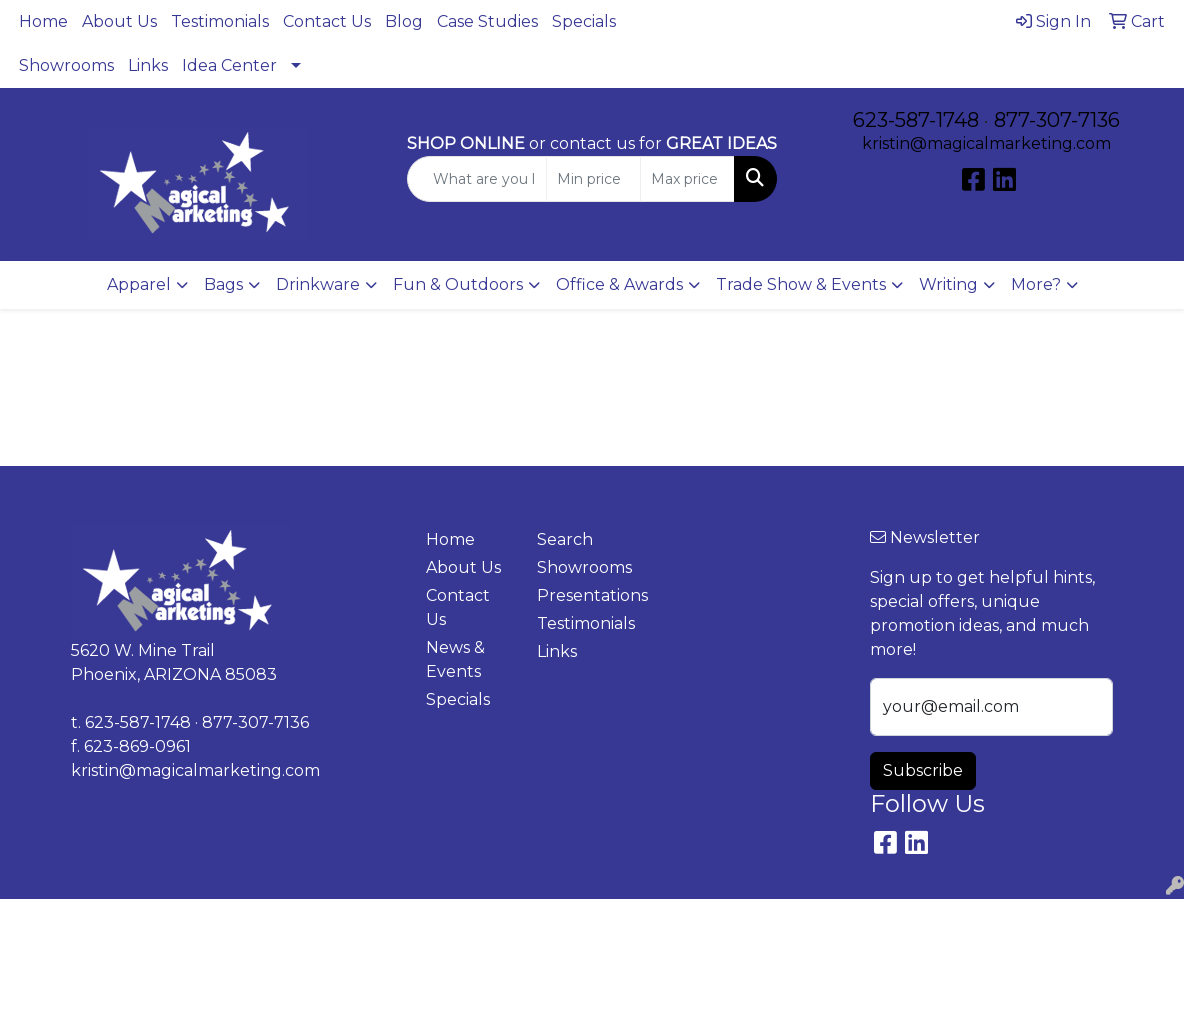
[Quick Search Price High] (687, 179)
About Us (119, 21)
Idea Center (229, 65)
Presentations (580, 595)
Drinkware (318, 284)
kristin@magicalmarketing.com (986, 143)
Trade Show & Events (801, 284)
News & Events (455, 659)
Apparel (139, 284)
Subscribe (923, 770)
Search (565, 539)
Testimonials (220, 21)
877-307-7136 (1057, 120)
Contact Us (327, 21)
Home (43, 21)
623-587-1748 (916, 120)
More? (1036, 284)
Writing (948, 284)
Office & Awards (619, 284)
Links (148, 65)
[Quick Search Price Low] (593, 179)
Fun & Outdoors (458, 284)
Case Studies (487, 21)
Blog (404, 21)
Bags (223, 284)
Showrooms (66, 65)
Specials (584, 21)
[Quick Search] (477, 179)
